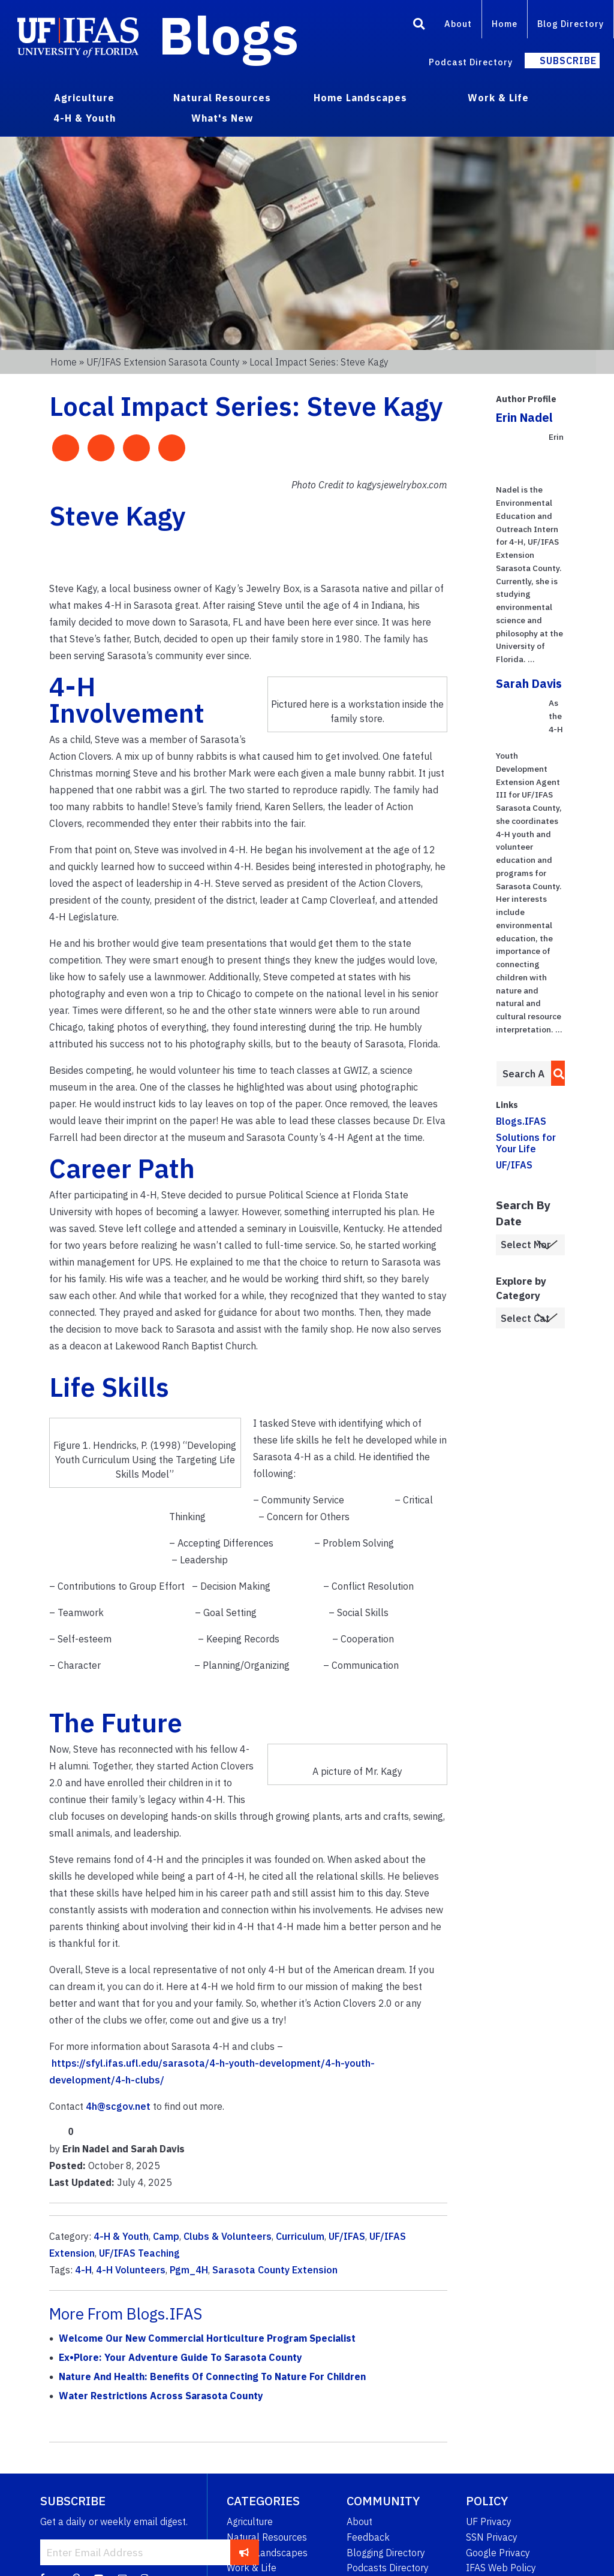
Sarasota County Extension (275, 2270)
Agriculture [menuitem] (84, 98)
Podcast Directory (471, 62)
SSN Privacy (491, 2537)
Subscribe (568, 61)
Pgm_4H (189, 2270)
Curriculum (300, 2236)
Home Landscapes (267, 2553)
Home (504, 23)
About (458, 23)
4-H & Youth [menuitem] (84, 118)
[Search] (419, 25)
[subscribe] (244, 2552)
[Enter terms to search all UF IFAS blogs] (523, 1074)
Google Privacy (498, 2553)
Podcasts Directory (388, 2568)
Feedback (368, 2537)
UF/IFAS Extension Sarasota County (163, 362)
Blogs (228, 35)
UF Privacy (488, 2521)
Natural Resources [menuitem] (222, 98)
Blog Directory (570, 23)
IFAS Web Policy (501, 2568)
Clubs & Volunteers (227, 2236)
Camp (166, 2236)
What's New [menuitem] (222, 118)
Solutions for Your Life (526, 1143)
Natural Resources (267, 2537)
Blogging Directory (386, 2553)
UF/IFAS (347, 2236)
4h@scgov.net (118, 2106)
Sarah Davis (529, 683)
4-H (83, 2270)
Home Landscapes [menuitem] (360, 98)
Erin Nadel (524, 417)
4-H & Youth (121, 2236)
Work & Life (251, 2568)
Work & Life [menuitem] (498, 98)
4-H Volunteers (130, 2270)
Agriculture (250, 2521)
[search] (555, 1073)
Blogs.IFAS (521, 1121)
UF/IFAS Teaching (139, 2253)
